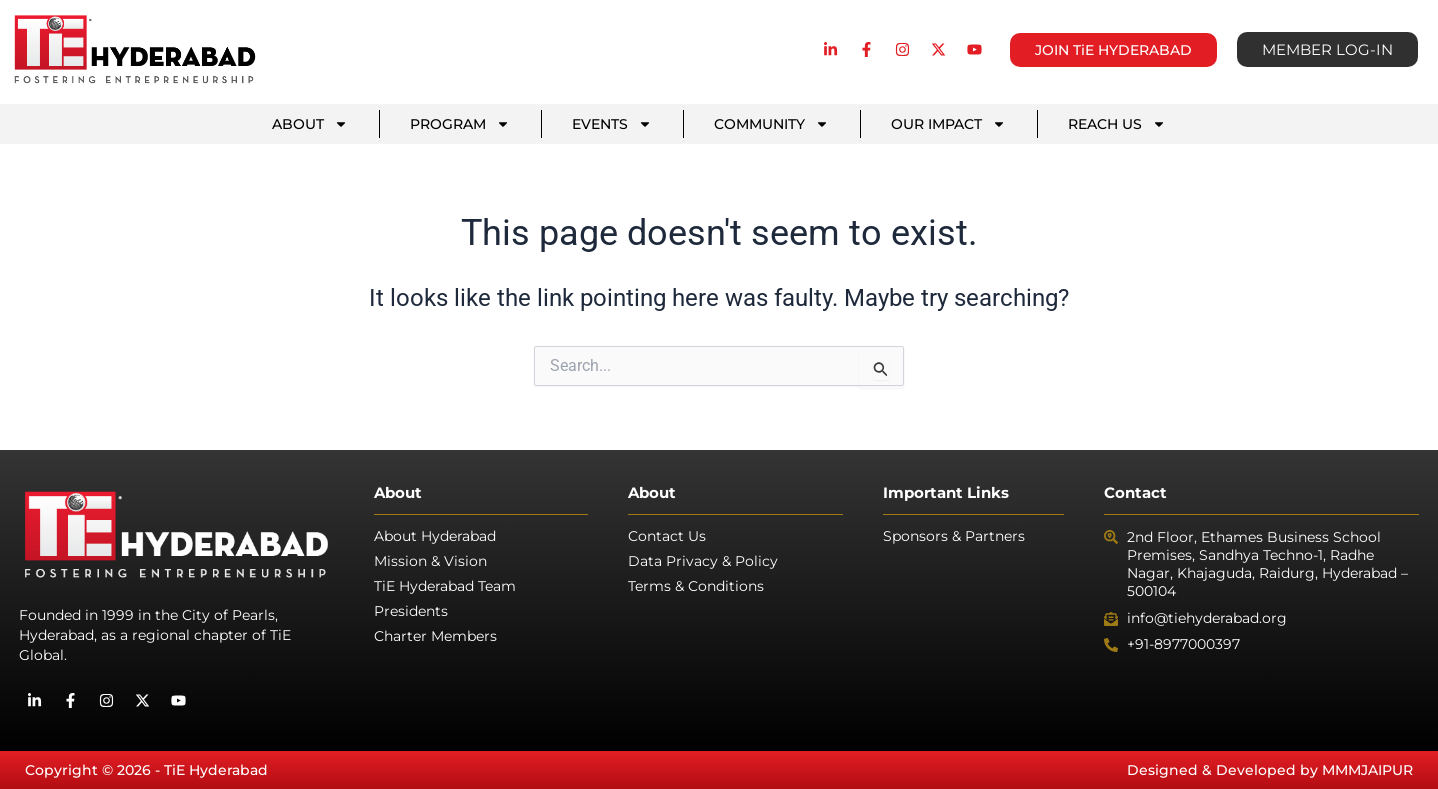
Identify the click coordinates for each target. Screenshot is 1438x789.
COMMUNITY (771, 124)
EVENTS (612, 124)
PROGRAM (460, 124)
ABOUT (310, 124)
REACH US (1117, 124)
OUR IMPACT (948, 124)
